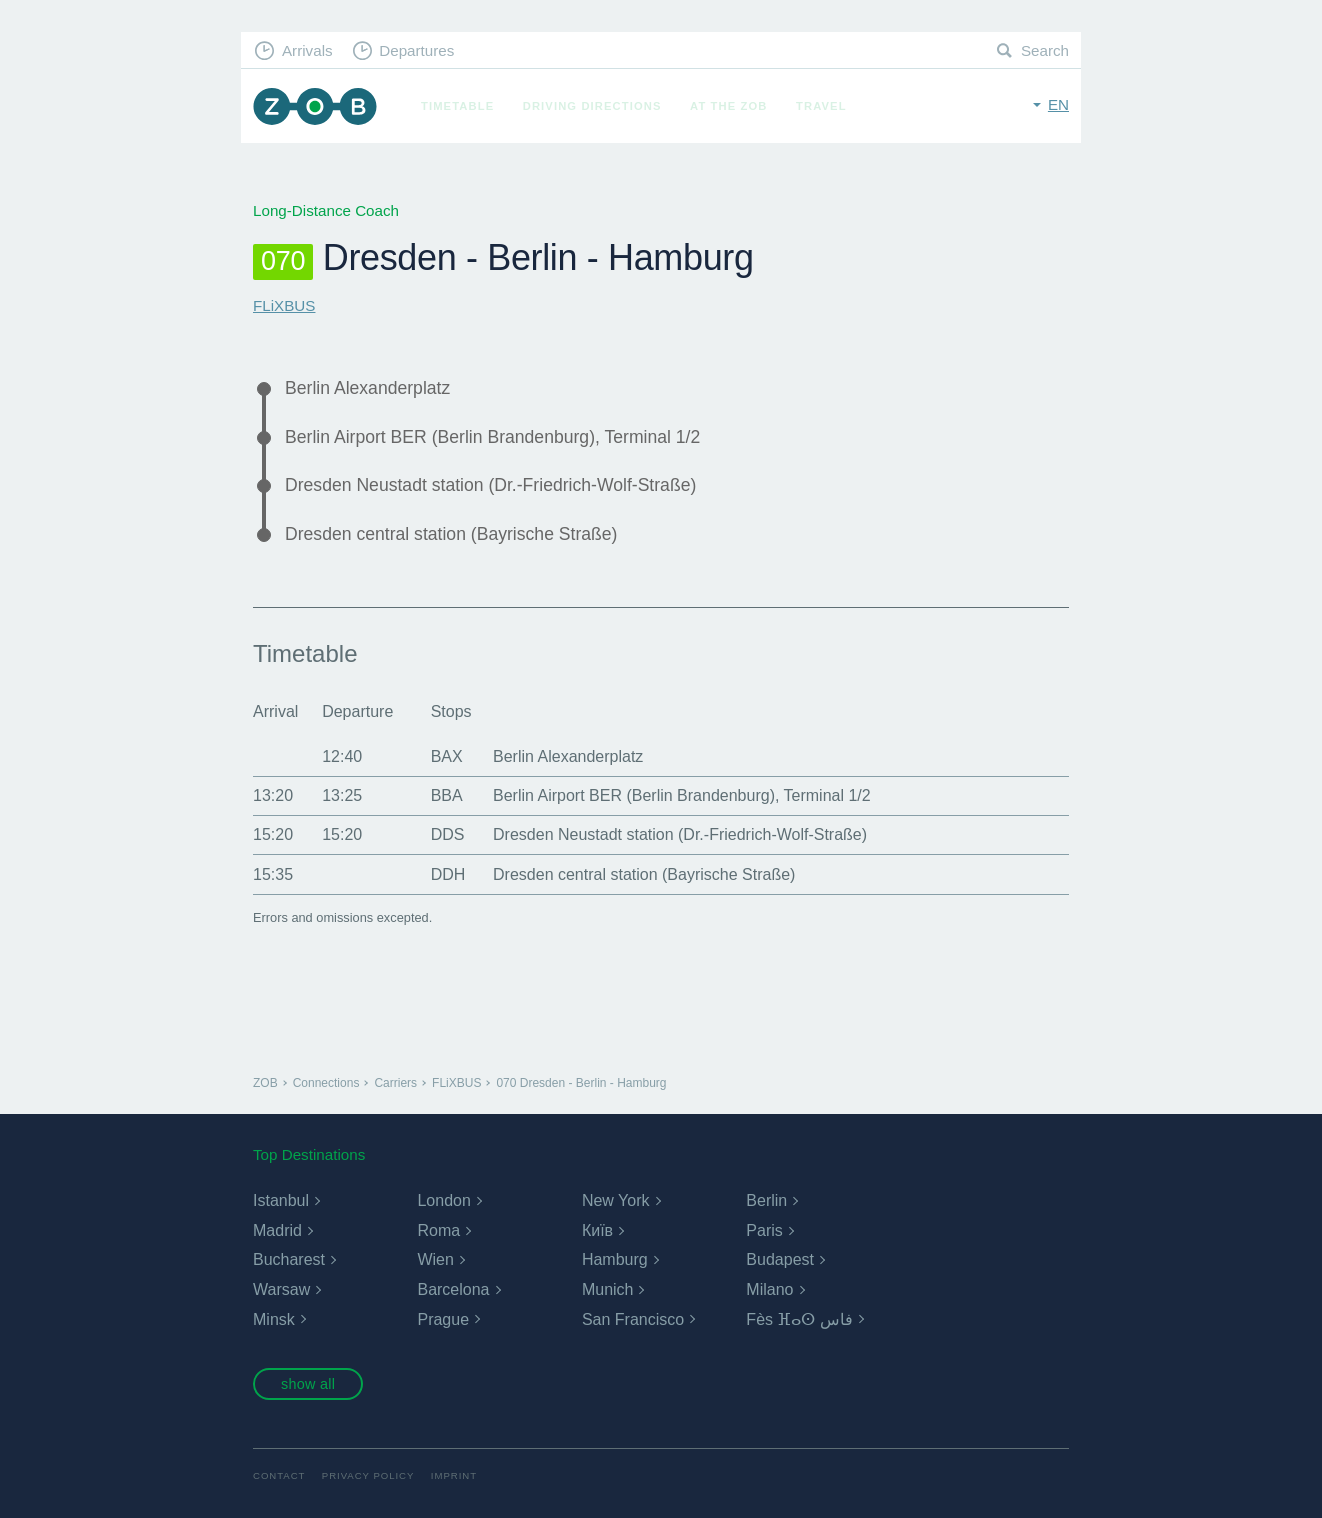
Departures (416, 50)
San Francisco (633, 1319)
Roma (438, 1230)
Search (1045, 50)
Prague (443, 1319)
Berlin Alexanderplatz (367, 388)
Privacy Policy (368, 1475)
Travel (821, 106)
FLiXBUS (284, 305)
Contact (279, 1475)
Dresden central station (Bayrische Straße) (451, 534)
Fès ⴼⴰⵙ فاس (799, 1319)
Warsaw (281, 1289)
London (443, 1200)
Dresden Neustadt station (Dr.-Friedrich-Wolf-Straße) (490, 485)
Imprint (454, 1475)
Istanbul (281, 1200)
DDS (448, 834)
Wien (435, 1259)
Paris (764, 1230)
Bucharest (289, 1259)
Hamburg (615, 1259)
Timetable (457, 106)
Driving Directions (592, 106)
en (1058, 104)
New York (616, 1200)
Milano (769, 1289)
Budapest (780, 1259)
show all (308, 1384)
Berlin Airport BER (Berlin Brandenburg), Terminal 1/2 (492, 437)
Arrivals (307, 50)
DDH (448, 874)
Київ (597, 1230)
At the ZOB (729, 106)
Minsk (274, 1319)
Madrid (277, 1230)
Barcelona (453, 1289)
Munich (608, 1289)
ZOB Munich (315, 106)
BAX (447, 756)
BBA (447, 795)
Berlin (766, 1200)
